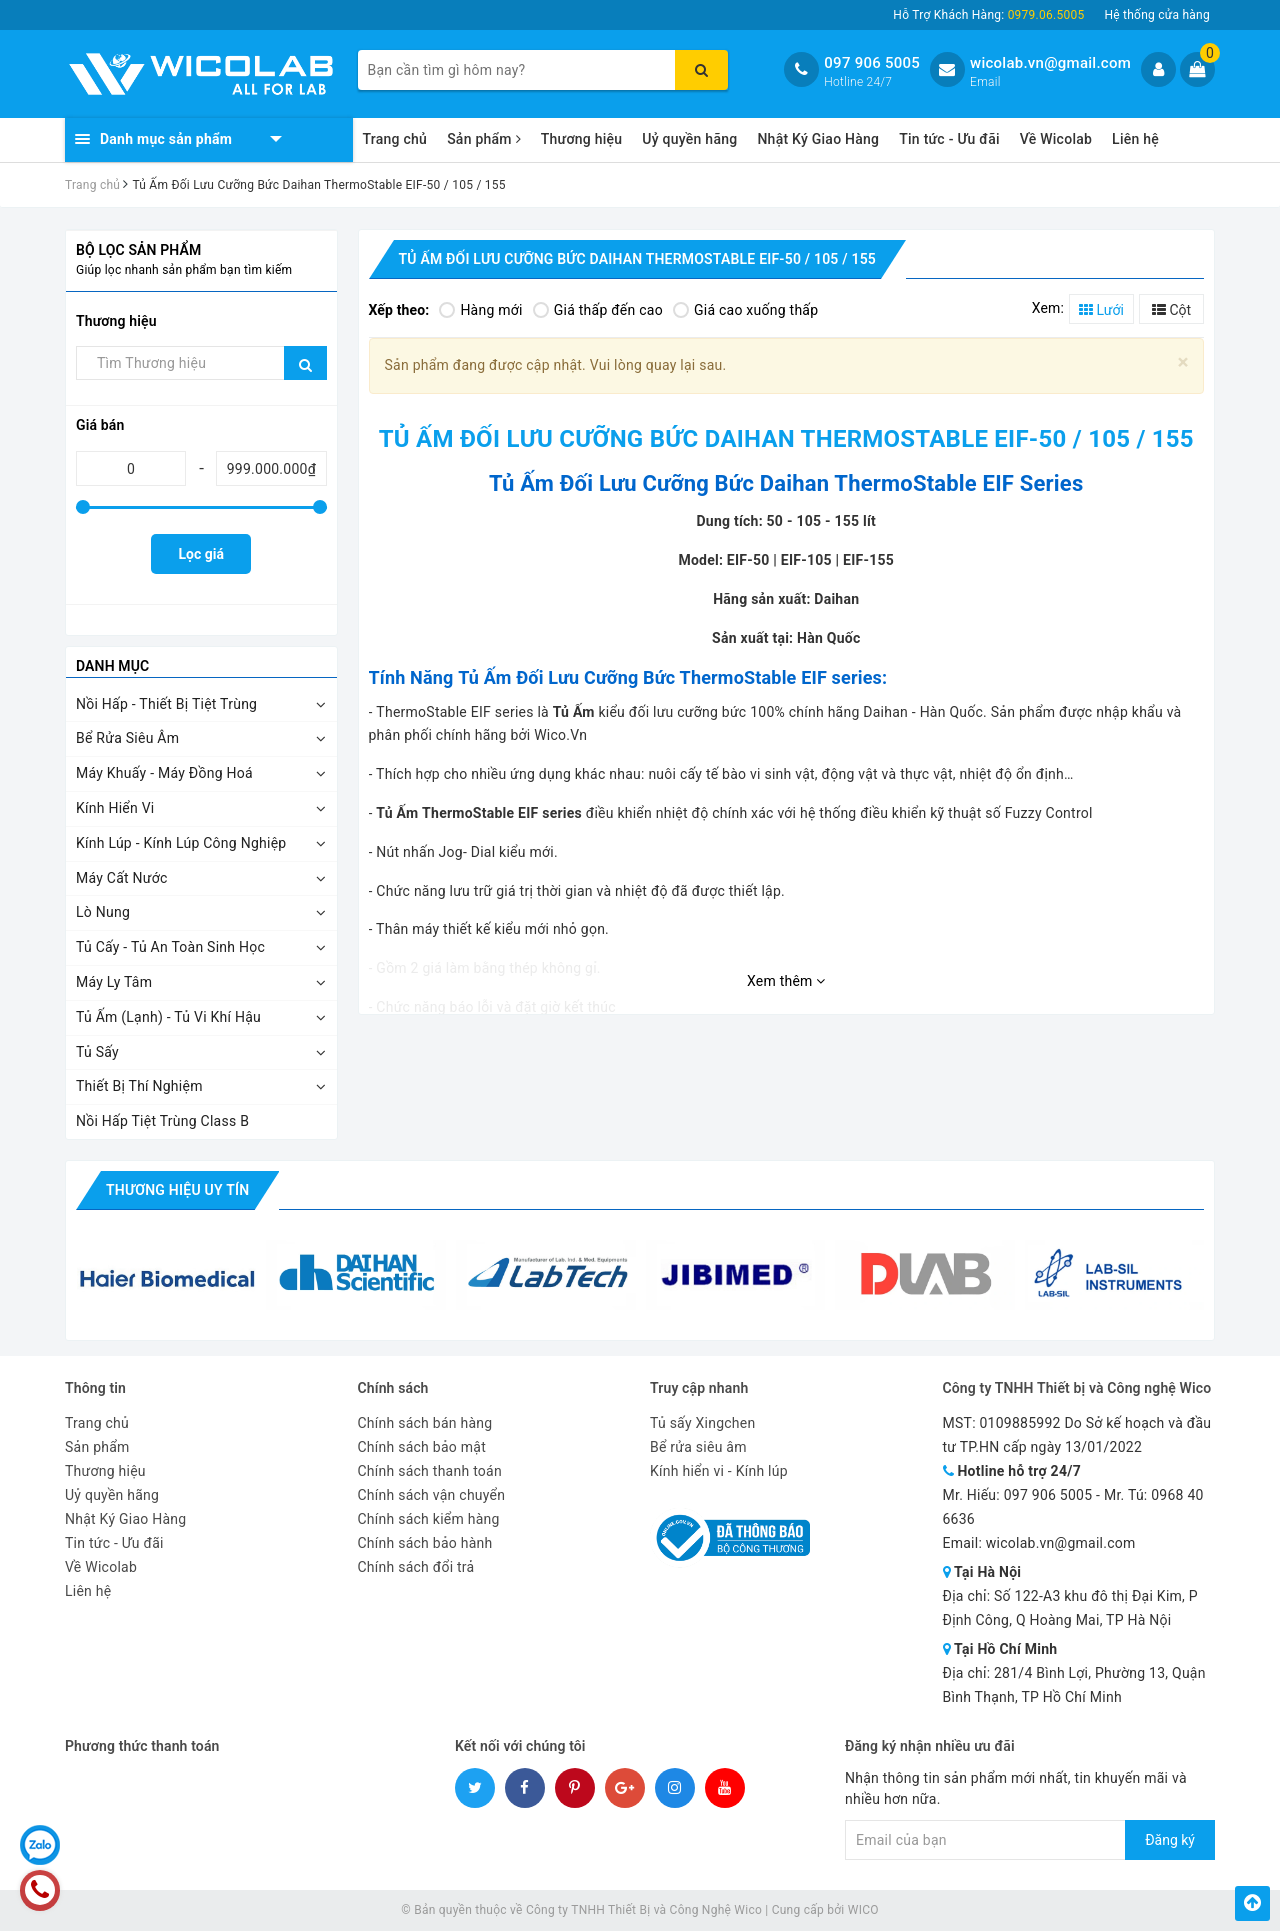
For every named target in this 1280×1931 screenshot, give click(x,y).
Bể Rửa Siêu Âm (127, 738)
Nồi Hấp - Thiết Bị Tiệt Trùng (166, 704)
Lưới (1101, 310)
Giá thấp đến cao (598, 310)
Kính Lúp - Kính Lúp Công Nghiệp (181, 843)
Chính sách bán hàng (425, 1423)
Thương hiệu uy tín (177, 1190)
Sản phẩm (484, 139)
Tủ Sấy (97, 1052)
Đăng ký (1170, 1840)
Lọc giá (201, 554)
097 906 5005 (872, 63)
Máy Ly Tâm (114, 982)
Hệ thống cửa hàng (1157, 15)
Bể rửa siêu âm (698, 1447)
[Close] (1183, 362)
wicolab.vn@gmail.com (1050, 63)
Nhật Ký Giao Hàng (818, 139)
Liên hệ (1135, 139)
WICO (863, 1910)
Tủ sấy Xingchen (702, 1423)
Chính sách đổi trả (416, 1567)
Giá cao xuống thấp (745, 310)
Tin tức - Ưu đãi (949, 139)
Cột (1171, 310)
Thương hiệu (582, 139)
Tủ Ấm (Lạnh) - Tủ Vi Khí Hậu (168, 1017)
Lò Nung (103, 912)
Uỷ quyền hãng (689, 139)
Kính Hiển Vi (115, 808)
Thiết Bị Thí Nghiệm (139, 1086)
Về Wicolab (1056, 139)
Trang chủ (395, 139)
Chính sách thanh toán (430, 1471)
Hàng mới (480, 310)
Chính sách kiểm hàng (429, 1519)
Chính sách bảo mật (422, 1447)
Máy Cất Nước (122, 878)
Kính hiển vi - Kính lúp (719, 1471)
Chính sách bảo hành (425, 1543)
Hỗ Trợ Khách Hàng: (988, 15)
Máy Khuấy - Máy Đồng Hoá (164, 773)
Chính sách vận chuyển (432, 1495)
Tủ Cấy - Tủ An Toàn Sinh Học (170, 947)
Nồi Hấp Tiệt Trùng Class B (162, 1121)
